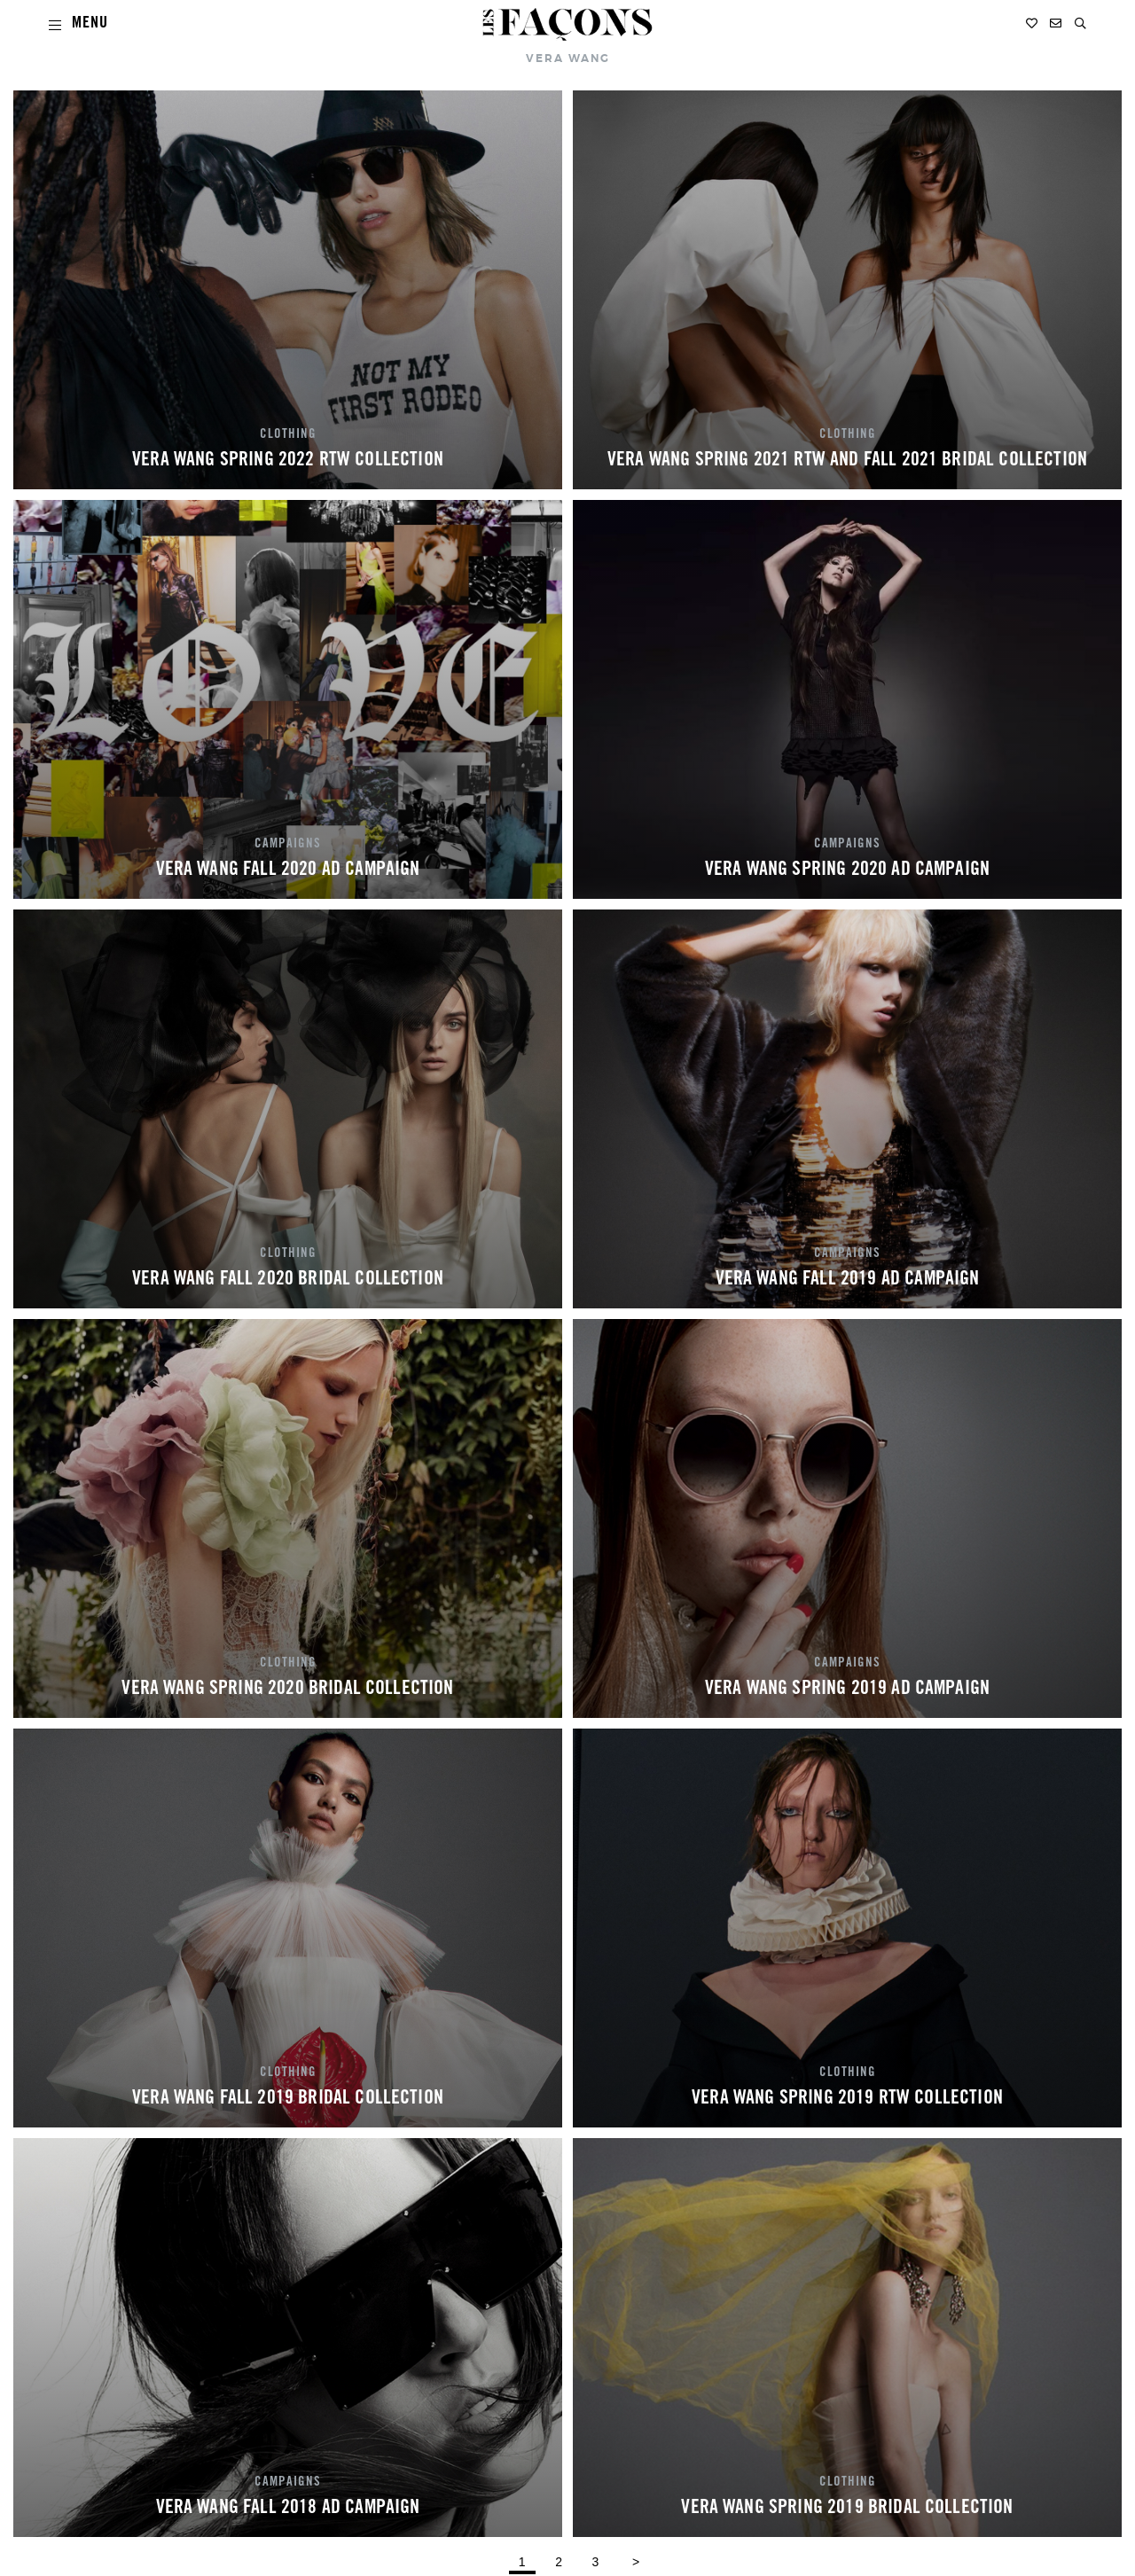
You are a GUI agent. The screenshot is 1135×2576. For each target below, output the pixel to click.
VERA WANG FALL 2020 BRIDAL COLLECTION (287, 1280)
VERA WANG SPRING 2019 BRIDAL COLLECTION (847, 2508)
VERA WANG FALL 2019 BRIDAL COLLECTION (287, 2099)
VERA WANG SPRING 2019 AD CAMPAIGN (847, 1689)
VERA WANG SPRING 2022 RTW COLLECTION (287, 461)
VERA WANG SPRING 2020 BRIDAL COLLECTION (287, 1689)
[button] (1080, 23)
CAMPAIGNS (287, 844)
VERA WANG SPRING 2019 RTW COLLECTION (847, 2099)
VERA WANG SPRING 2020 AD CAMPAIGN (847, 870)
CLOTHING (288, 435)
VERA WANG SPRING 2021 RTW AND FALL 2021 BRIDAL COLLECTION (847, 461)
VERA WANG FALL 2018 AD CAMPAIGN (288, 2508)
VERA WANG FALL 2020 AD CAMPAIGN (288, 870)
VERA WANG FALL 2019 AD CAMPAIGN (848, 1280)
